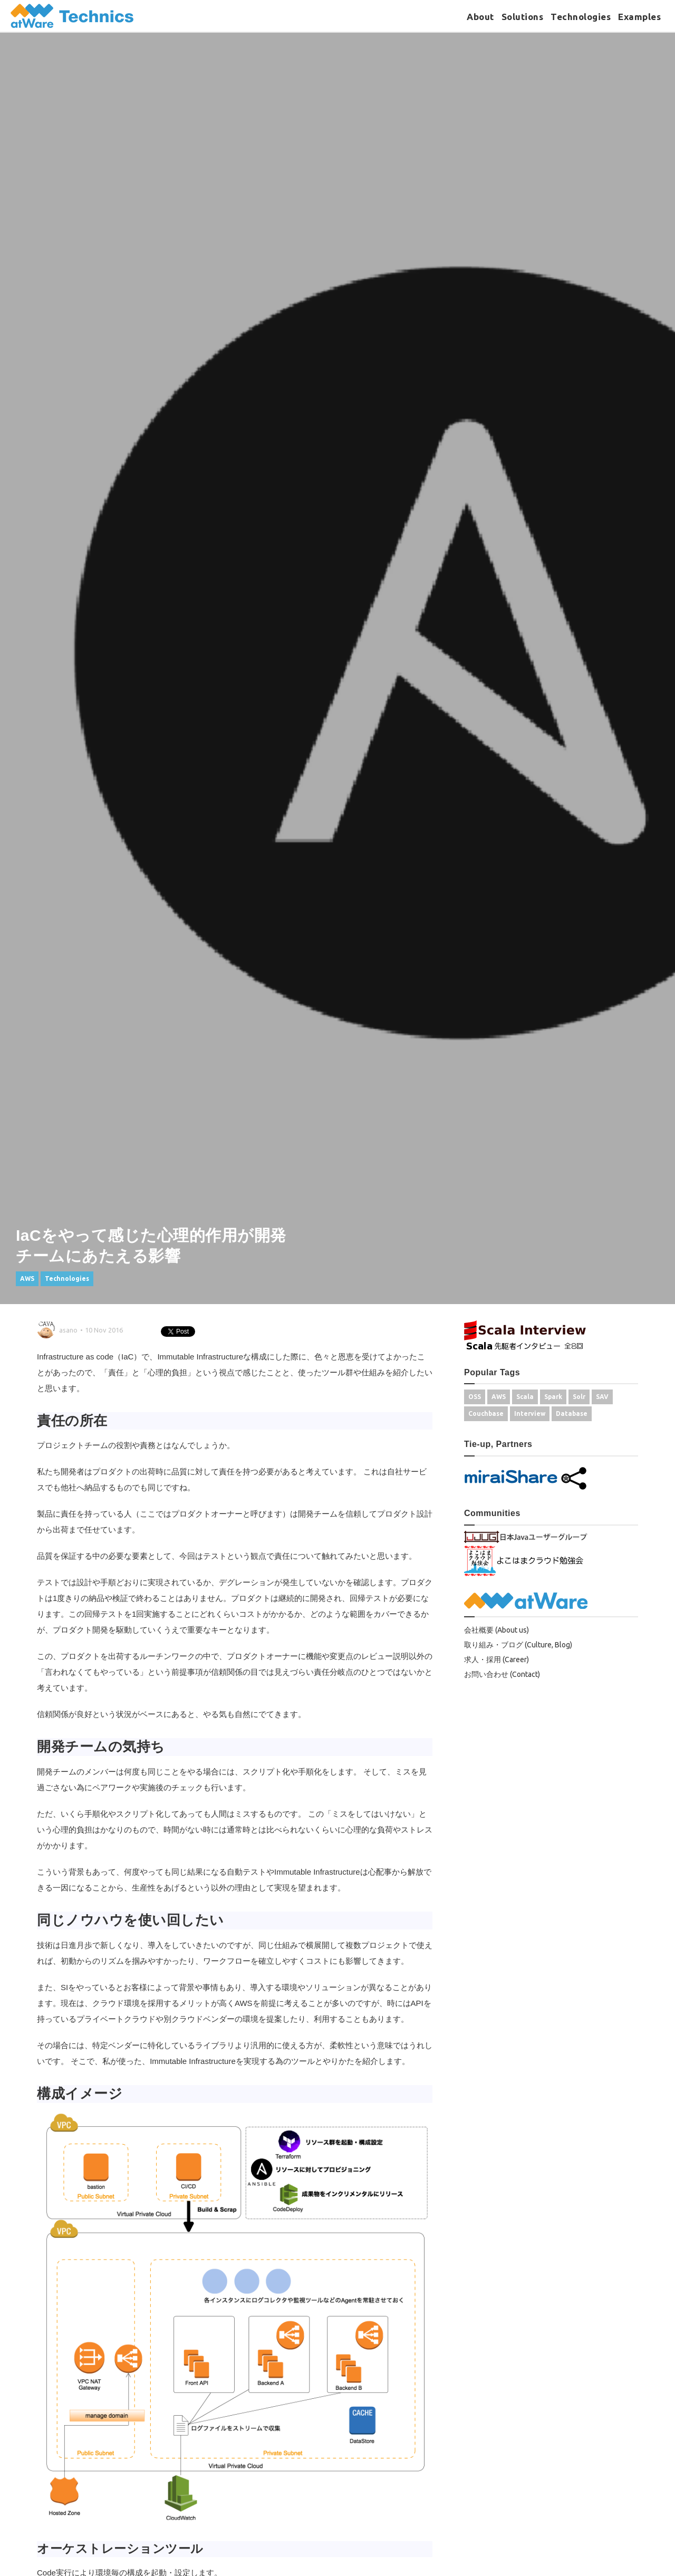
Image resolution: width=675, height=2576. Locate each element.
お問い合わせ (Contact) (502, 1674)
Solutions (523, 17)
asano (68, 1330)
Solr (579, 1396)
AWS (27, 1278)
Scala (525, 1396)
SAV (602, 1396)
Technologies (581, 17)
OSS (474, 1396)
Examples (639, 17)
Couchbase (486, 1413)
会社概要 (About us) (496, 1630)
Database (571, 1413)
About (480, 17)
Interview (529, 1413)
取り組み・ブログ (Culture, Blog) (518, 1645)
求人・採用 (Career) (496, 1659)
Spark (553, 1396)
